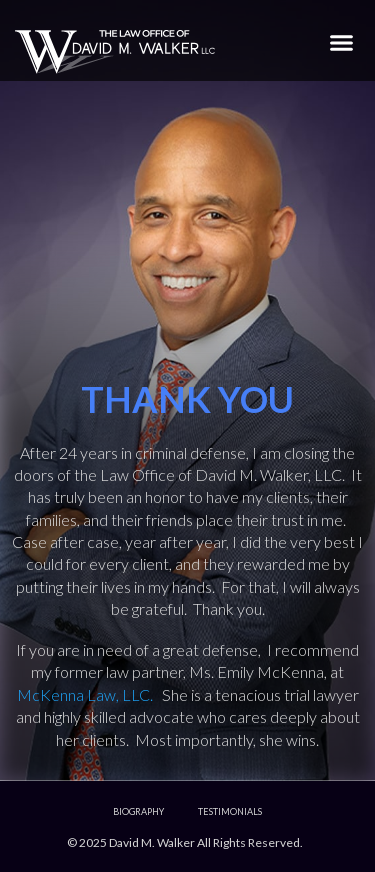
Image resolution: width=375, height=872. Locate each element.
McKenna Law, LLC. (89, 694)
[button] (342, 42)
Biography (138, 811)
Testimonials (230, 811)
